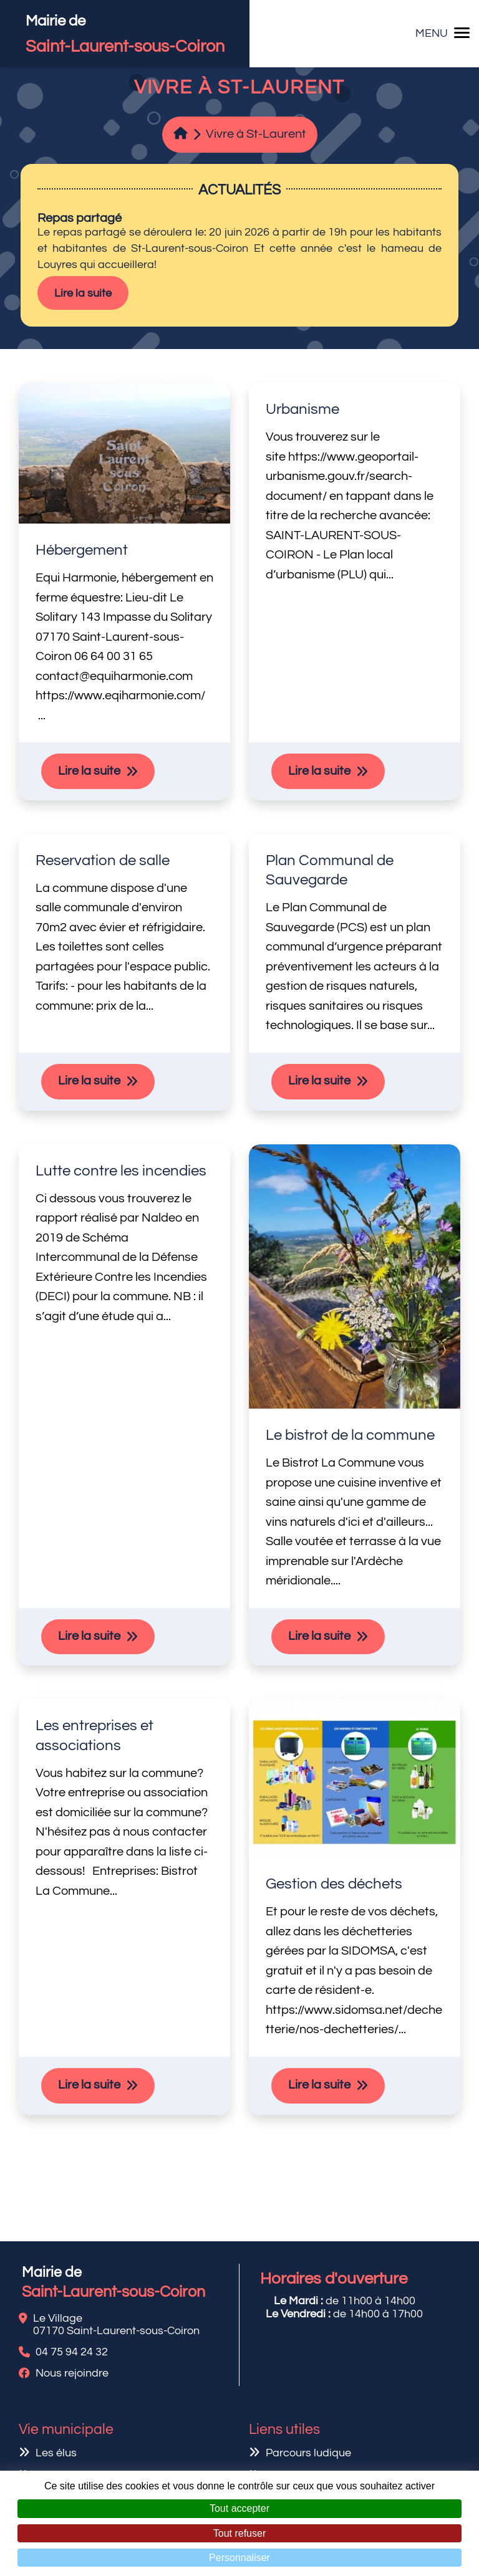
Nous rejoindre (72, 2373)
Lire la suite (83, 293)
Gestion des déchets (334, 1884)
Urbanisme (302, 409)
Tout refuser (239, 2533)
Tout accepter (239, 2508)
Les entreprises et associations (94, 1735)
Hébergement (82, 550)
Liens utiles (284, 2430)
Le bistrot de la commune (350, 1435)
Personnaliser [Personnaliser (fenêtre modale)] (239, 2557)
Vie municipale (66, 2430)
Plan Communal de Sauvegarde (330, 870)
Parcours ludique (308, 2453)
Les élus (56, 2453)
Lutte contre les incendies (121, 1171)
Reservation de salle (103, 860)
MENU (442, 33)
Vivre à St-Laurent (256, 134)
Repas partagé (79, 218)
